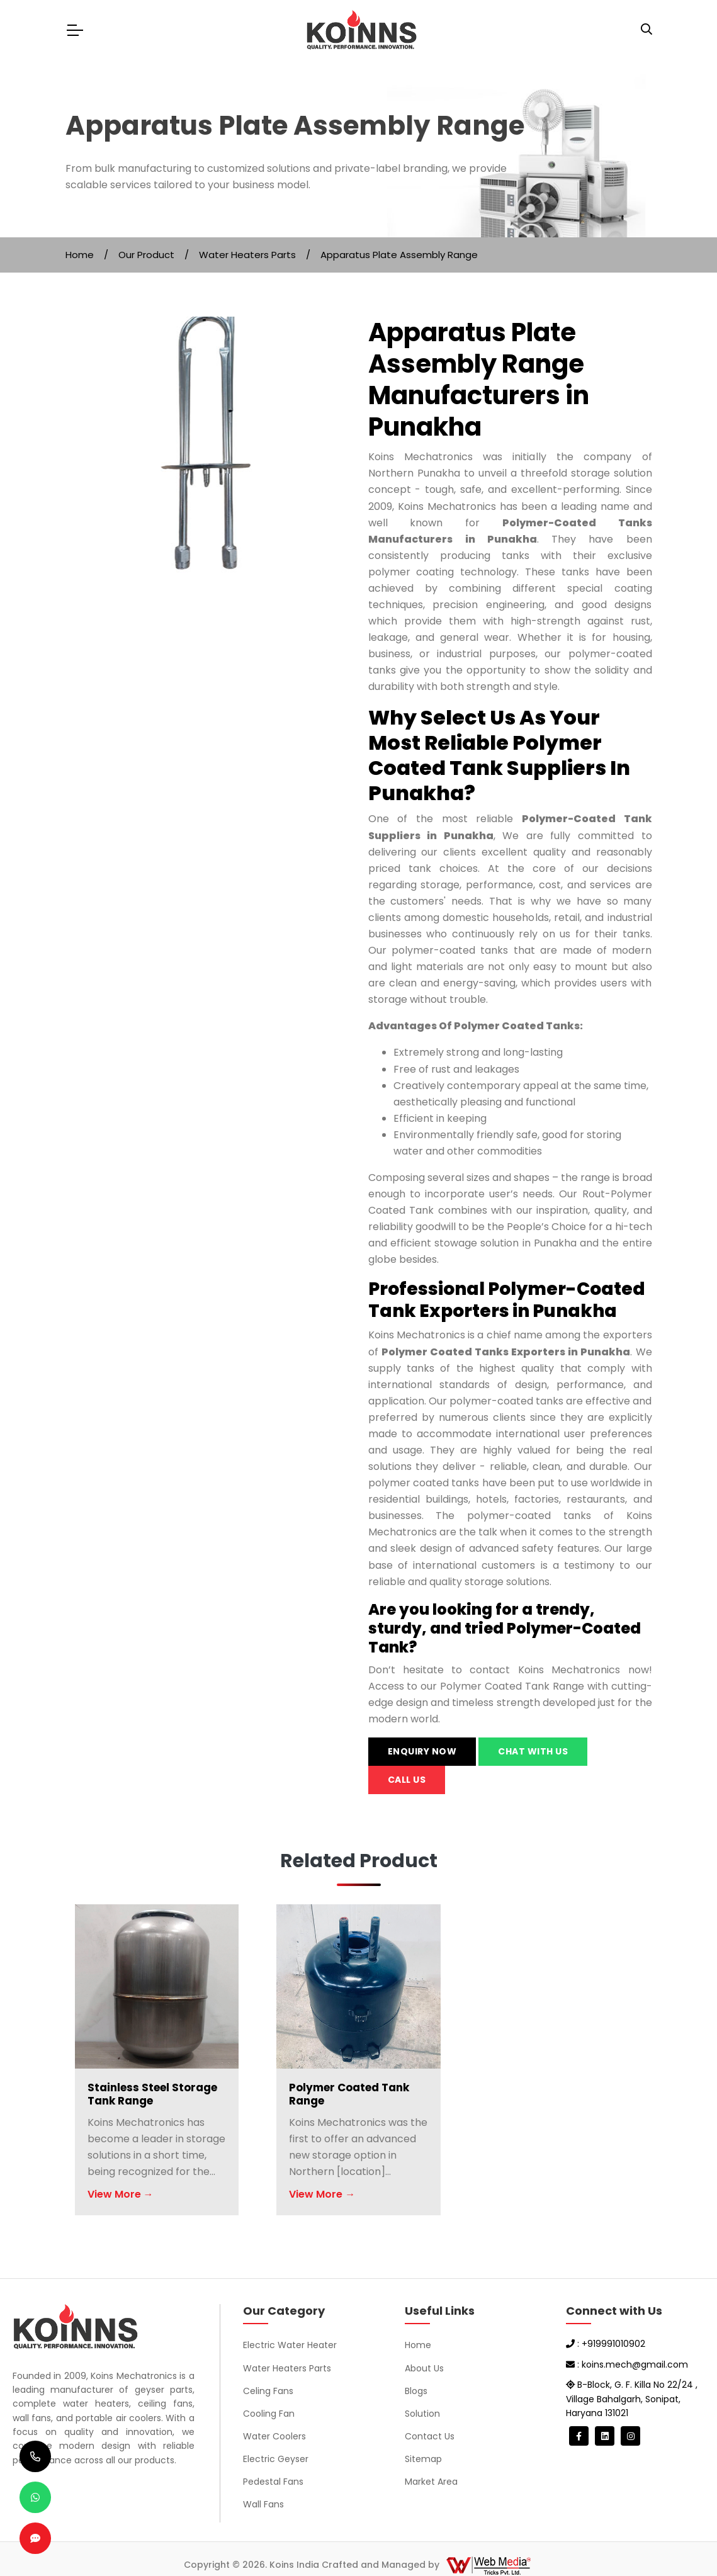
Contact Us (429, 2436)
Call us (407, 1779)
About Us (424, 2368)
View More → (121, 2194)
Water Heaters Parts (247, 254)
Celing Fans (268, 2391)
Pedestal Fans (273, 2481)
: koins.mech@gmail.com (627, 2364)
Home (79, 254)
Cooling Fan (269, 2413)
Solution (422, 2413)
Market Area (431, 2481)
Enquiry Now (422, 1751)
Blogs (416, 2391)
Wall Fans (263, 2504)
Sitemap (423, 2459)
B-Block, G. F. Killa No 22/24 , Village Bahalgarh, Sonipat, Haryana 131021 (631, 2398)
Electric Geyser (275, 2459)
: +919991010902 (605, 2343)
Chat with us (533, 1751)
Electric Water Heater (290, 2345)
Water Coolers (274, 2436)
